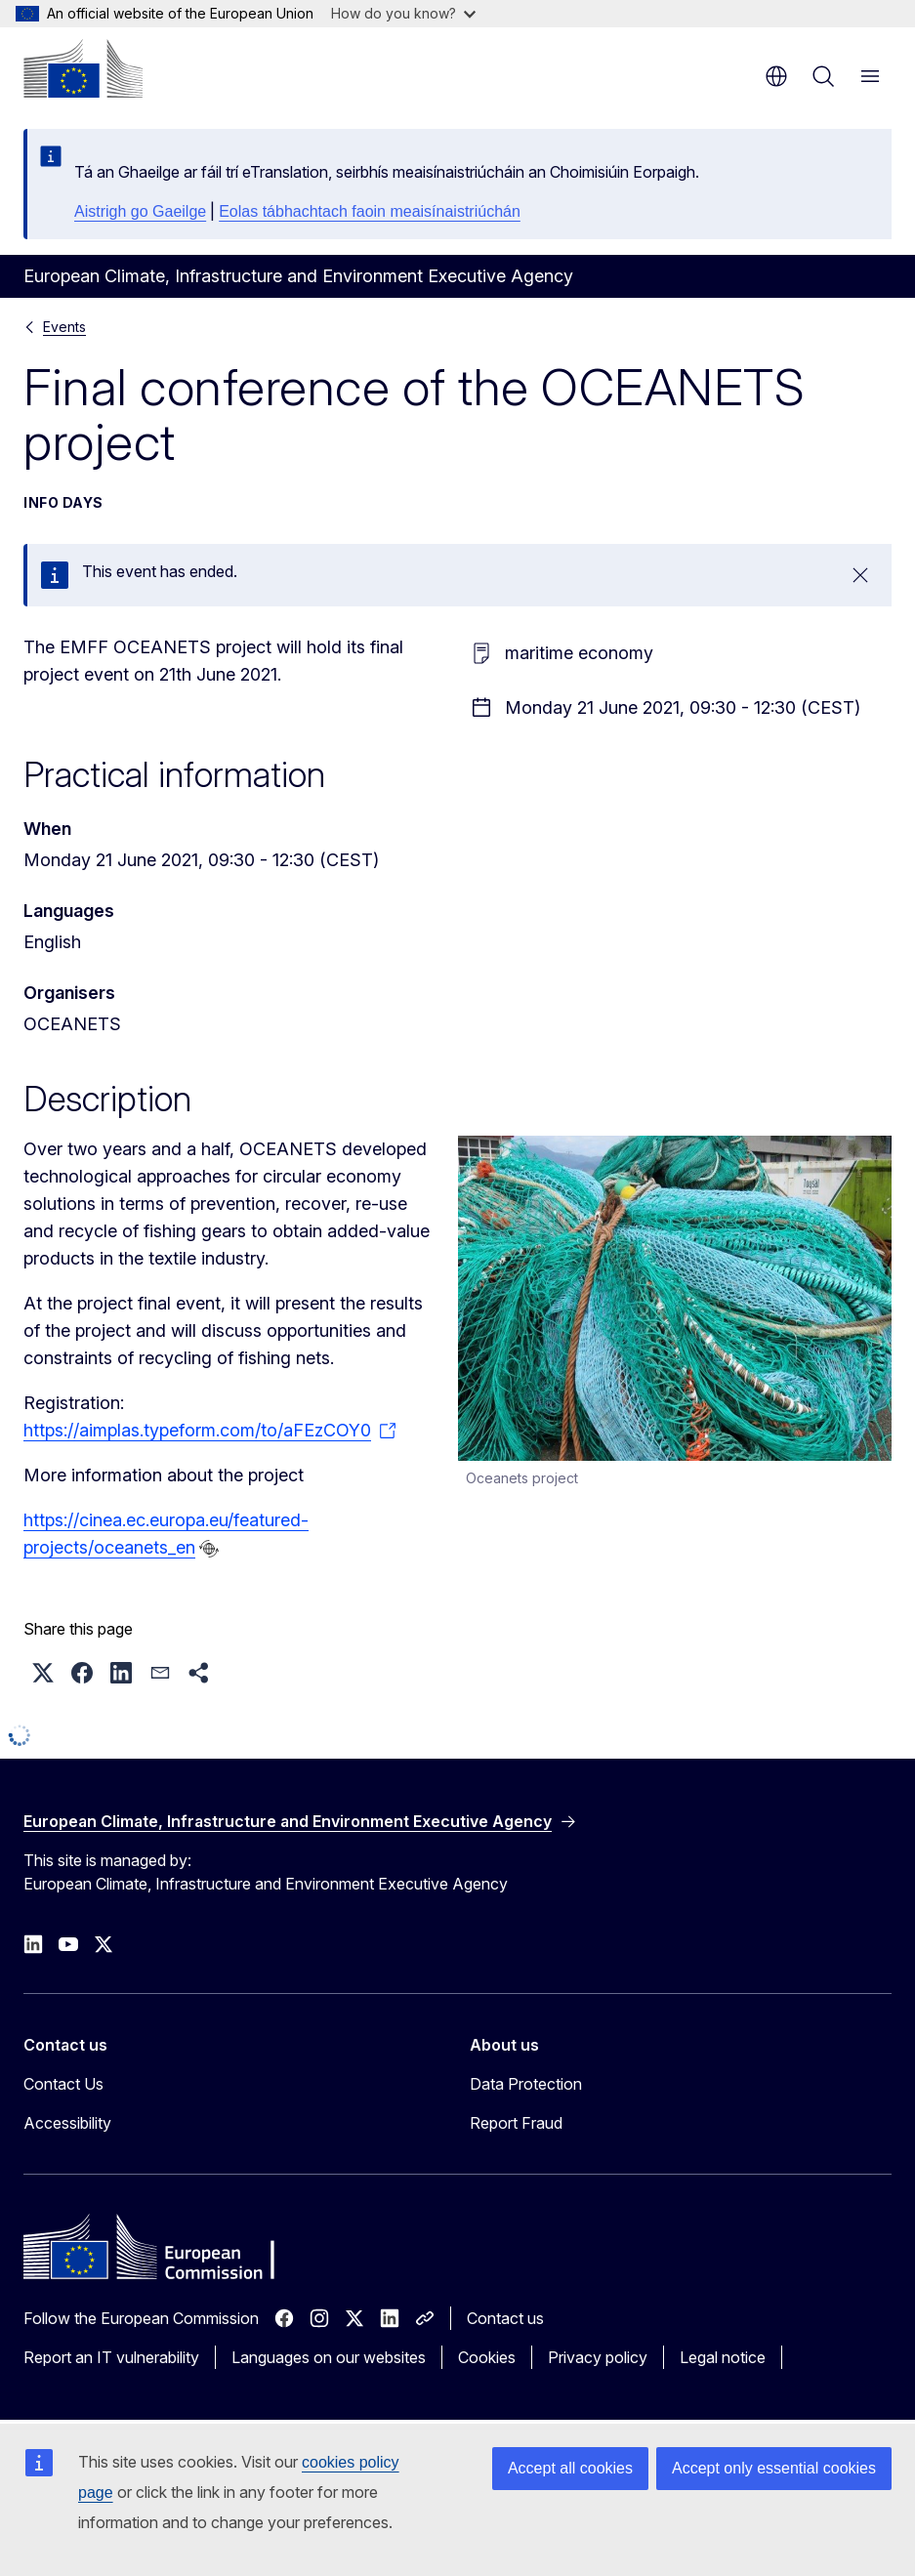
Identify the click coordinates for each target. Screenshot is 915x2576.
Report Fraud (516, 2123)
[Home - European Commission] (83, 68)
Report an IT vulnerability (111, 2357)
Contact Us (63, 2084)
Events (64, 326)
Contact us (505, 2318)
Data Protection (526, 2084)
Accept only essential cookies (774, 2468)
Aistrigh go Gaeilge (140, 211)
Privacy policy (597, 2357)
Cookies (487, 2357)
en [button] (776, 76)
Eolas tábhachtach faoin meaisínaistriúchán (369, 211)
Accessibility (67, 2123)
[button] (43, 1672)
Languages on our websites (328, 2357)
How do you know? (403, 13)
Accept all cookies (570, 2468)
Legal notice (723, 2357)
